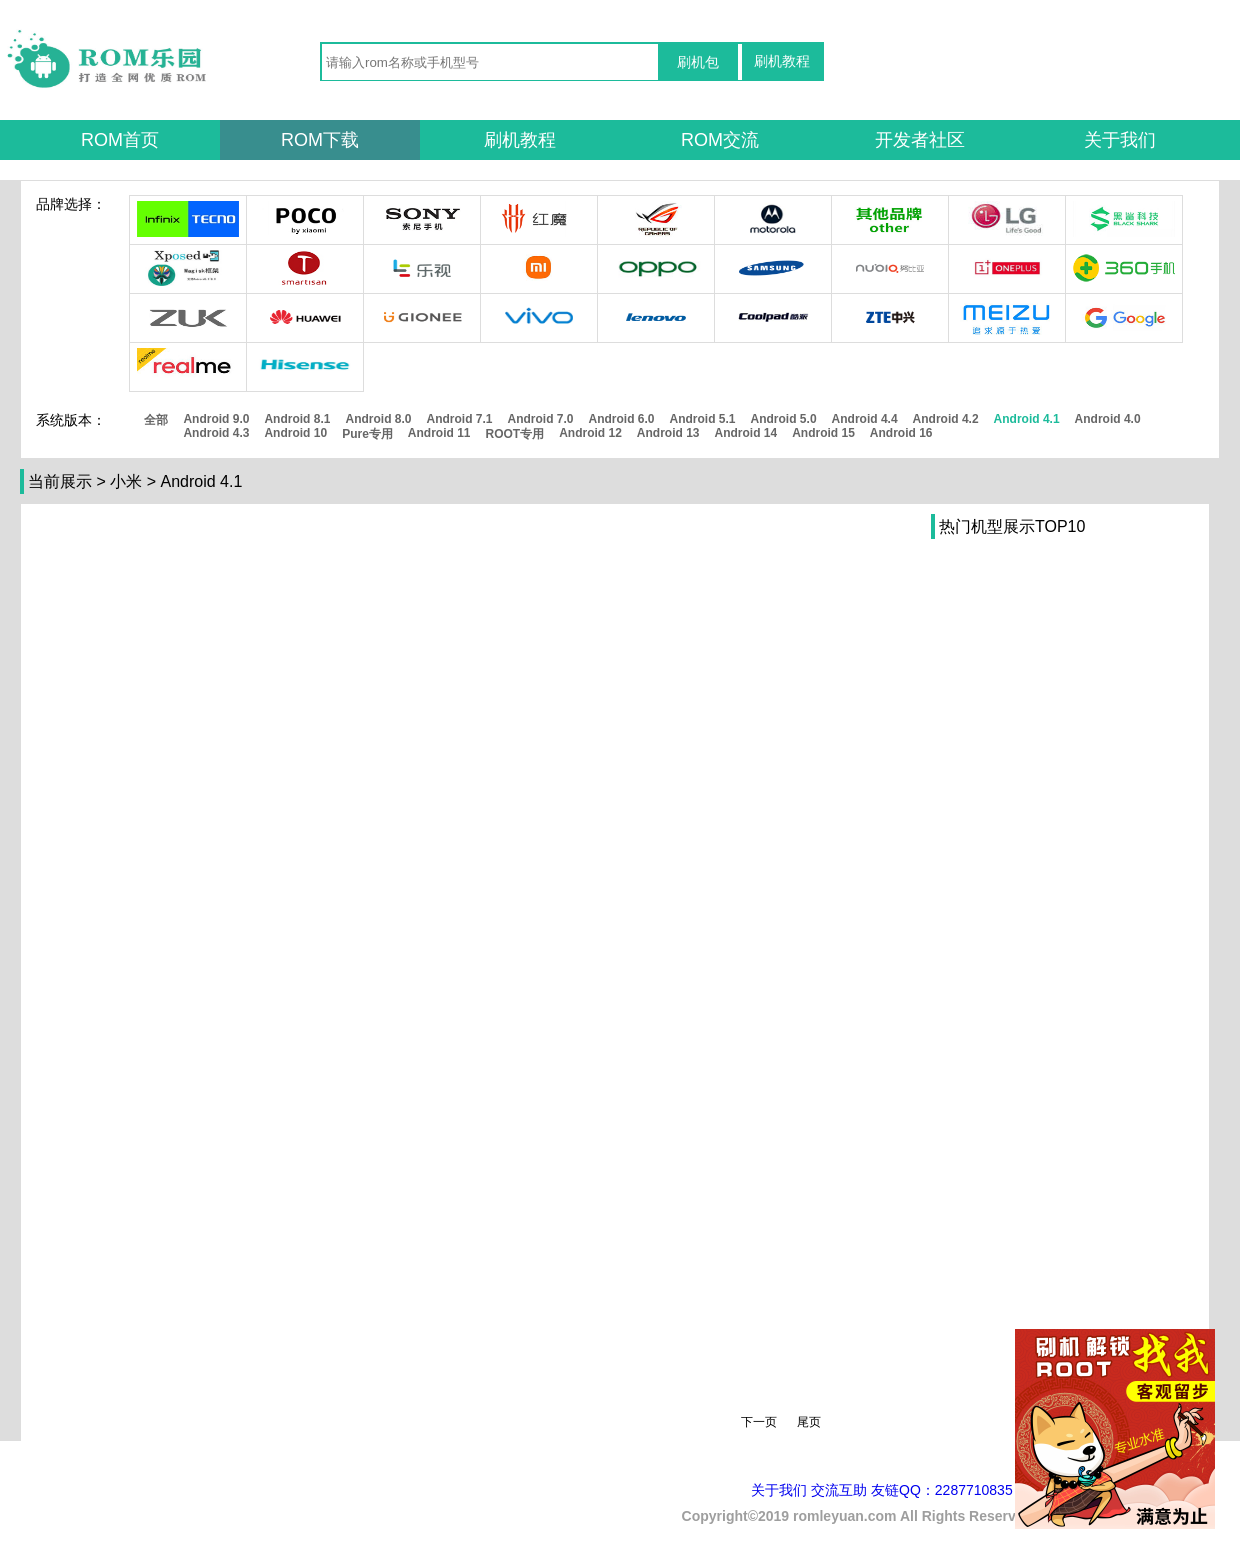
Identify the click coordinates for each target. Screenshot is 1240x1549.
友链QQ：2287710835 (942, 1490)
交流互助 (839, 1490)
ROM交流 (720, 140)
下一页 (759, 1422)
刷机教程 (782, 61)
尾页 (809, 1422)
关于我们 (1120, 140)
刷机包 (698, 62)
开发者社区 (920, 140)
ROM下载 (320, 140)
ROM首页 (120, 140)
